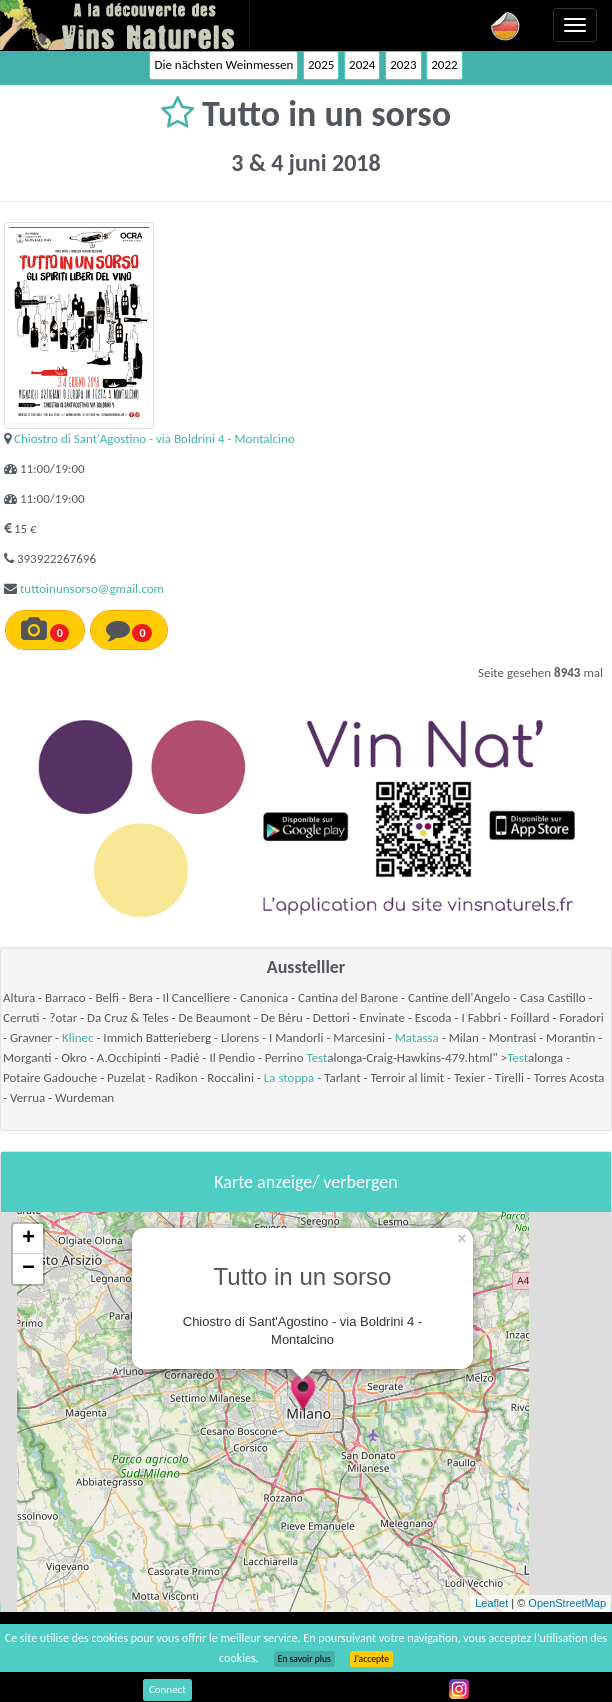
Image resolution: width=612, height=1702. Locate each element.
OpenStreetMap (567, 1603)
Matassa (417, 1037)
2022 (444, 64)
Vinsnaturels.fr (125, 25)
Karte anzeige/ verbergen (305, 1182)
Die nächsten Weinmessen (223, 64)
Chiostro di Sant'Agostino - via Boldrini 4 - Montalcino (154, 438)
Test (316, 1057)
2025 (321, 64)
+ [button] (28, 1239)
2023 (403, 64)
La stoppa (289, 1077)
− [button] (28, 1269)
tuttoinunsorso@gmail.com (92, 588)
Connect (167, 1689)
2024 (362, 64)
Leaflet (491, 1603)
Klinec (78, 1037)
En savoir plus (304, 1659)
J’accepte (371, 1659)
